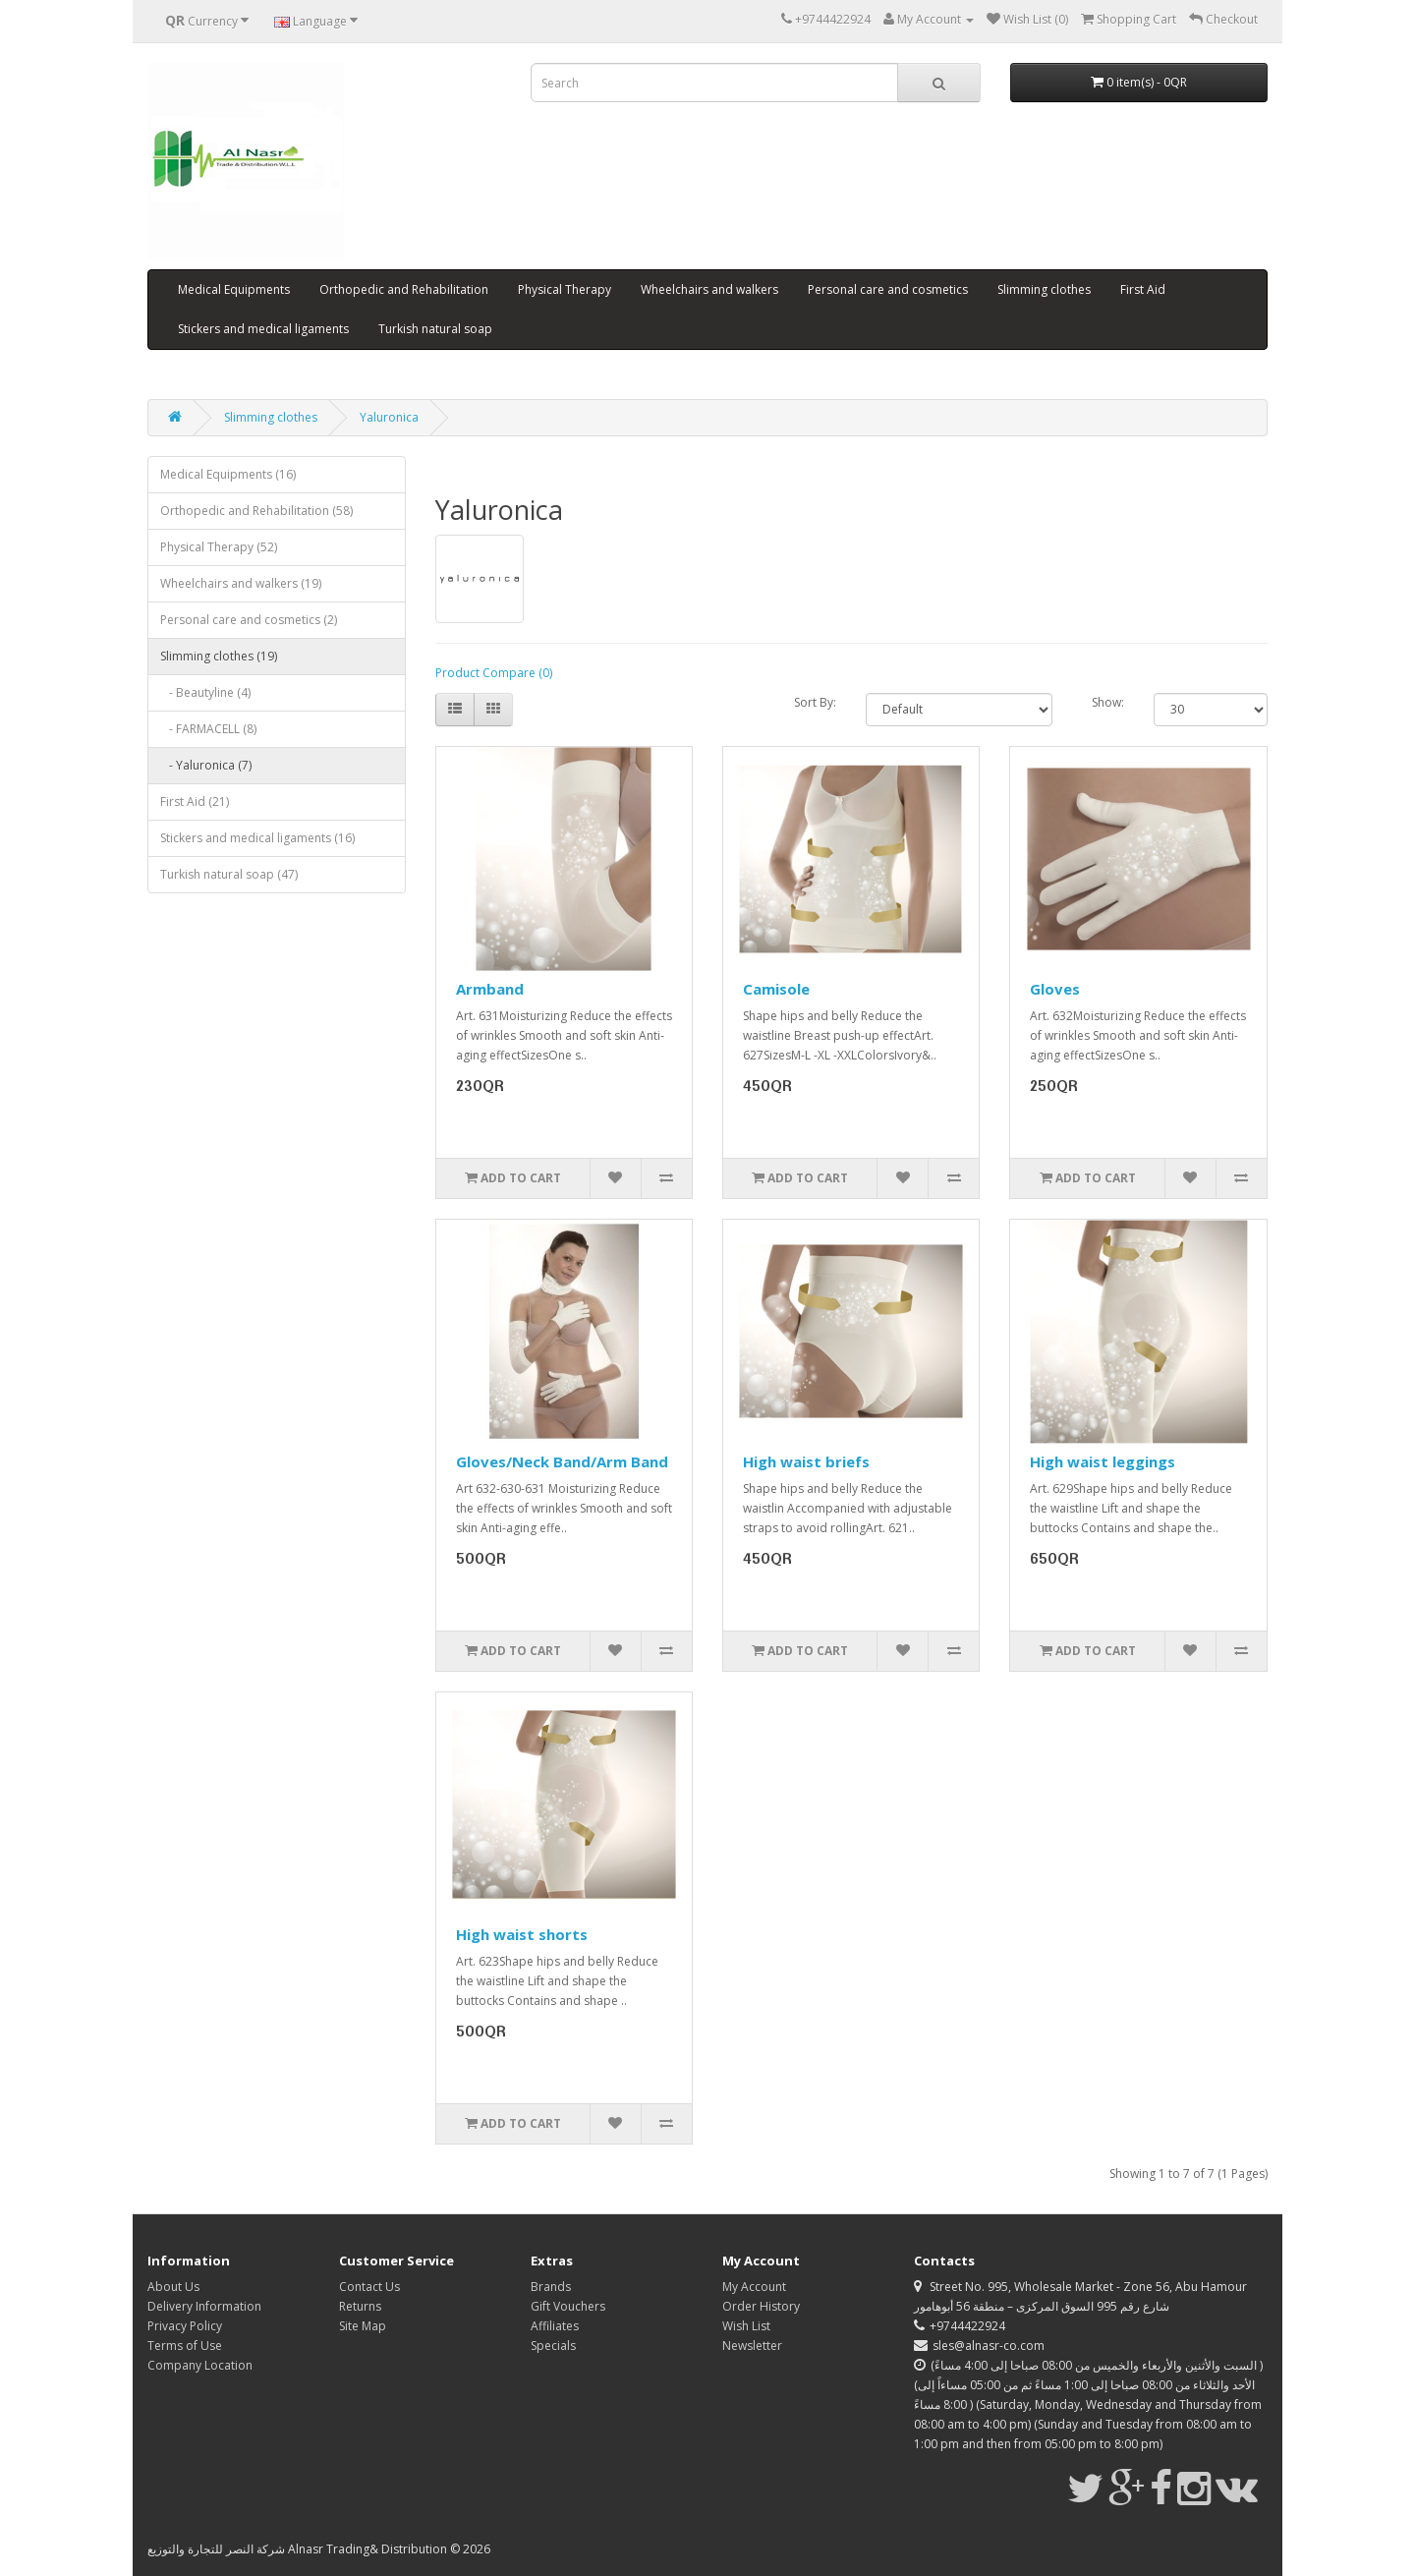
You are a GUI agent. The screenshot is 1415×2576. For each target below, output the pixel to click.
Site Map (362, 2326)
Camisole (776, 989)
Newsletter (752, 2345)
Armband (490, 989)
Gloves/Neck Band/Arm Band (562, 1461)
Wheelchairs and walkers (709, 289)
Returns (360, 2306)
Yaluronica (389, 417)
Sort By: (815, 702)
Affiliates (555, 2326)
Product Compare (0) (493, 672)
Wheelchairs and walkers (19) (240, 583)
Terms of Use (184, 2345)
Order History (761, 2306)
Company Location (200, 2365)
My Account (754, 2286)
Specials (553, 2345)
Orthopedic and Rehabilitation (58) (256, 510)
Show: (1108, 702)
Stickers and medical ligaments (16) (257, 838)
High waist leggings (1102, 1461)
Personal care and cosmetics (888, 289)
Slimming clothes (1044, 289)
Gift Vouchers (568, 2306)
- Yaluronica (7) (206, 765)
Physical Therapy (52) (218, 547)
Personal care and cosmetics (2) (248, 619)
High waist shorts (522, 1934)
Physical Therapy (564, 289)
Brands (551, 2286)
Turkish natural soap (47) (229, 874)
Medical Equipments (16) (228, 474)
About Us (173, 2286)
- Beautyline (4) (205, 692)
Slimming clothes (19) (218, 656)
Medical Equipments (234, 289)
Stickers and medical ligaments (263, 328)
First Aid (1142, 289)
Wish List (746, 2326)
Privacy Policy (184, 2326)
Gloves (1055, 989)
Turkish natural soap (435, 328)
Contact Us (369, 2286)
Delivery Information (204, 2306)
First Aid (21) (194, 801)
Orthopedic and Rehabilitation (403, 289)
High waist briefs (806, 1461)
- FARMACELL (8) (208, 728)
